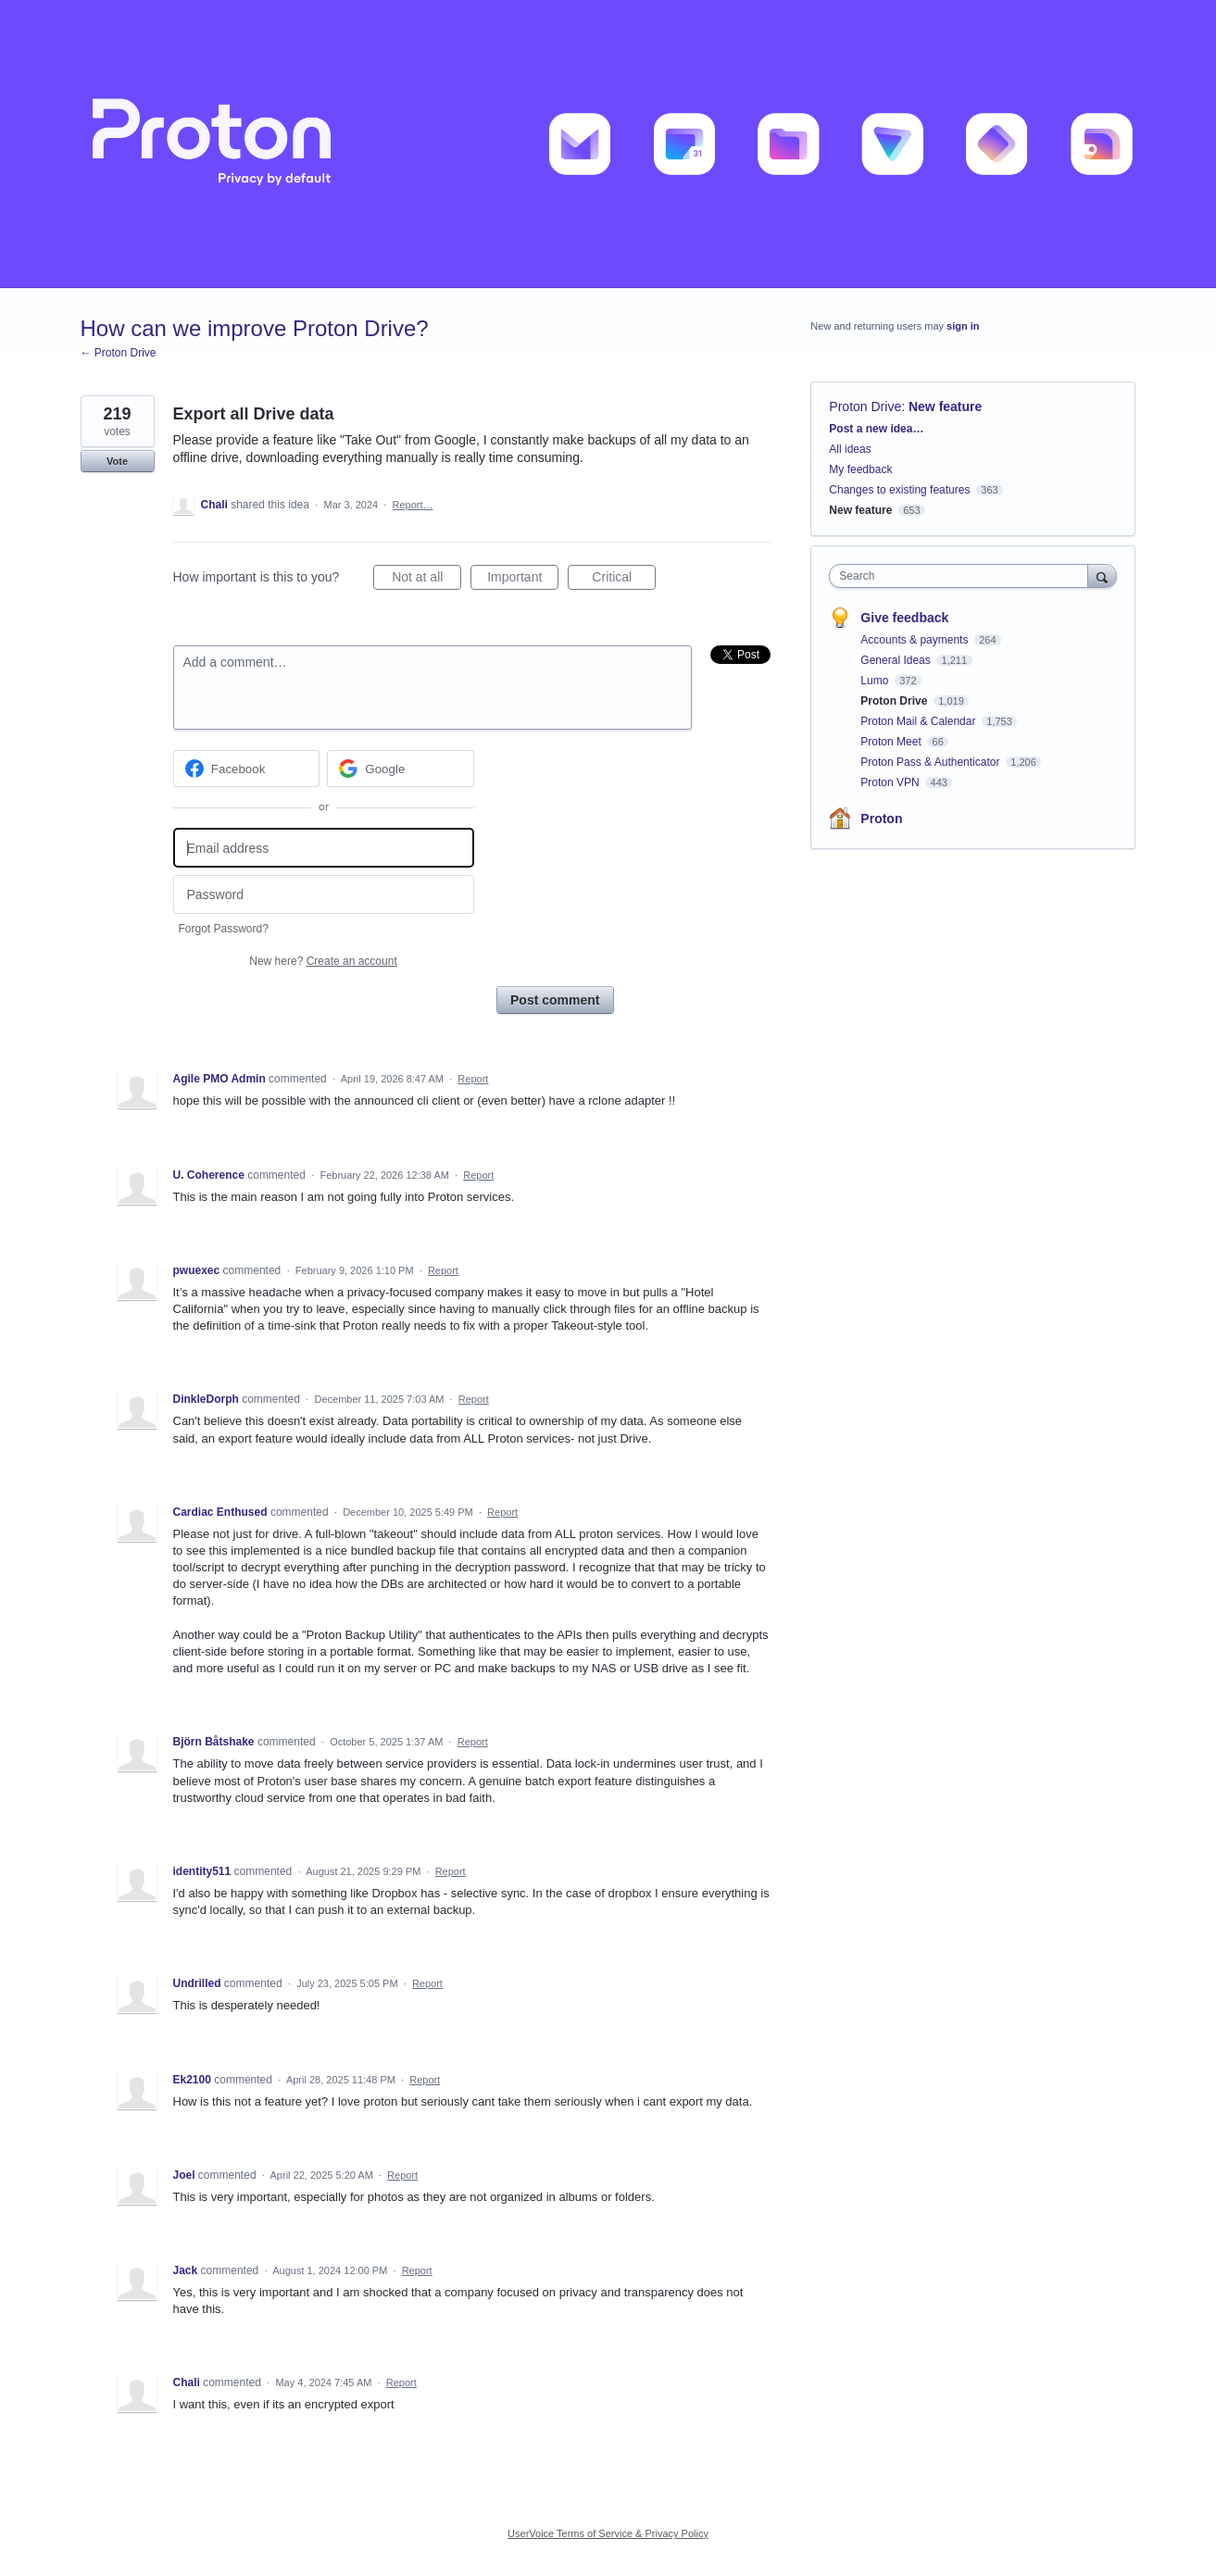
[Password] (323, 895)
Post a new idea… (876, 428)
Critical (624, 579)
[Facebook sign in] (246, 768)
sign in (962, 325)
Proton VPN (891, 782)
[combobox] (962, 575)
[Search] (1102, 575)
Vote (117, 461)
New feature (945, 406)
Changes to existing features (899, 489)
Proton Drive (865, 406)
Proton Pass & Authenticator (931, 762)
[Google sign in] (400, 768)
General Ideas (897, 660)
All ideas (850, 449)
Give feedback (904, 617)
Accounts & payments (915, 639)
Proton (881, 818)
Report (473, 1078)
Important (522, 579)
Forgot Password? (224, 928)
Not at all (426, 579)
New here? (322, 961)
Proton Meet (892, 741)
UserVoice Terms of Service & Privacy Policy (608, 2533)
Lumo (875, 680)
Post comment (554, 1000)
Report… (412, 504)
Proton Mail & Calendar (919, 721)
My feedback (860, 469)
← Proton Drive (119, 352)
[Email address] (323, 848)
